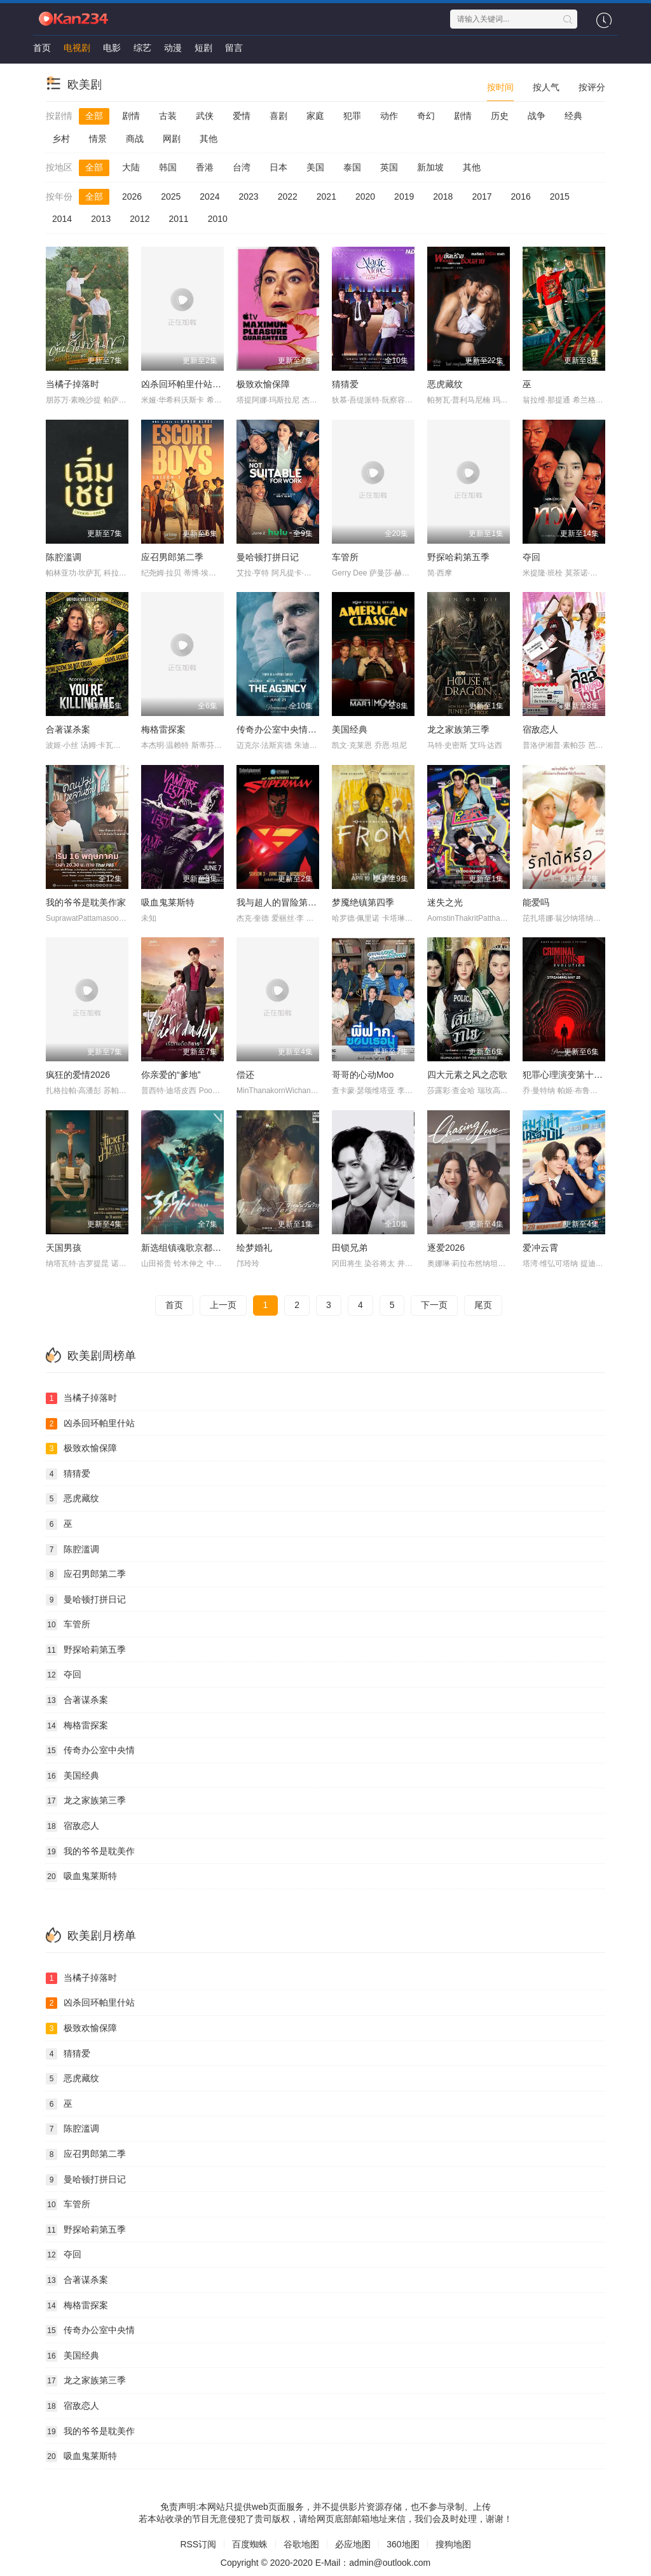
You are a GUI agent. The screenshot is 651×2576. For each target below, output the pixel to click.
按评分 (592, 87)
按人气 (546, 87)
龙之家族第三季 (458, 729)
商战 (135, 139)
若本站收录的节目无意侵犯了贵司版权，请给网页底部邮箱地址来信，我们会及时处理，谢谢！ (325, 2519)
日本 (278, 167)
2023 (248, 196)
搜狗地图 (453, 2544)
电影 (112, 48)
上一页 (223, 1305)
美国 (315, 167)
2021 (326, 196)
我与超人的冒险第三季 (281, 902)
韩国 (168, 167)
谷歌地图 (301, 2544)
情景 (98, 139)
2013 (101, 219)
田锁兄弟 (349, 1248)
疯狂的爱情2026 (78, 1075)
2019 (404, 196)
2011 (178, 219)
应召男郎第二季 (172, 557)
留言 (234, 48)
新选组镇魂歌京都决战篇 (190, 1248)
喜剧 (278, 116)
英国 (389, 167)
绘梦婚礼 (254, 1248)
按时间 (500, 87)
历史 (500, 116)
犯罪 (352, 116)
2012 (139, 219)
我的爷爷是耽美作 (90, 1851)
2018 (443, 196)
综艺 (142, 48)
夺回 (531, 557)
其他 (208, 139)
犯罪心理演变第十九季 (567, 1075)
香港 (205, 167)
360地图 (403, 2544)
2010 (218, 219)
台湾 (241, 167)
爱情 (241, 116)
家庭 (315, 116)
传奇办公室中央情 (90, 1750)
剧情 (131, 116)
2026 (132, 196)
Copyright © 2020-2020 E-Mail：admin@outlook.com (325, 2563)
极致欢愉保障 (263, 384)
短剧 (203, 48)
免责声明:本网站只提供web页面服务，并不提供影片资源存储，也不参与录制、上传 (325, 2507)
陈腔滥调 (63, 557)
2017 (481, 196)
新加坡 (430, 167)
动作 (389, 116)
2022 (288, 196)
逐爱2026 (446, 1248)
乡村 (61, 139)
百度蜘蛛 (250, 2544)
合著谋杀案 (68, 729)
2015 (560, 196)
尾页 (483, 1305)
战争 (536, 116)
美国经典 (349, 729)
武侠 (205, 116)
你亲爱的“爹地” (170, 1075)
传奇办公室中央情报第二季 (289, 729)
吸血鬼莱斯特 (168, 902)
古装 (168, 116)
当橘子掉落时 (72, 384)
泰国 (352, 167)
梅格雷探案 (163, 729)
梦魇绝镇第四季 (363, 902)
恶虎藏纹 (445, 384)
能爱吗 (536, 902)
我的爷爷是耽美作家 (86, 902)
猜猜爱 (345, 384)
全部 (94, 116)
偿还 (245, 1075)
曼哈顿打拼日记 (267, 557)
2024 (209, 196)
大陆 (131, 167)
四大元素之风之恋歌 (467, 1075)
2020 (365, 196)
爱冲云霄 (540, 1248)
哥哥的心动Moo (363, 1075)
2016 (521, 196)
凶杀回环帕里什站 (90, 1423)
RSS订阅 (198, 2544)
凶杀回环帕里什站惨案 (185, 384)
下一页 (434, 1305)
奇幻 (426, 116)
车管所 (345, 557)
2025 (171, 196)
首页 (42, 48)
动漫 (173, 48)
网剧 (172, 139)
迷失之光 (445, 902)
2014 (62, 219)
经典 (573, 116)
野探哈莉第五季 (458, 557)
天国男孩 (63, 1248)
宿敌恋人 (540, 729)
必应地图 (353, 2544)
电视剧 (77, 48)
